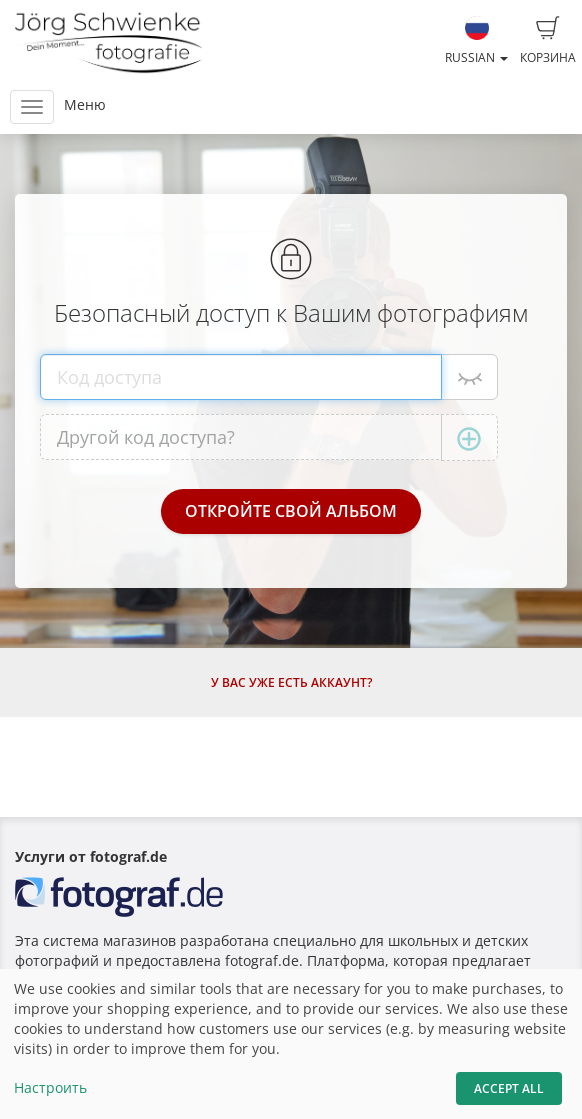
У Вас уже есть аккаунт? (291, 682)
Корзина (548, 41)
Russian (476, 41)
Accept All (509, 1088)
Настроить (50, 1087)
